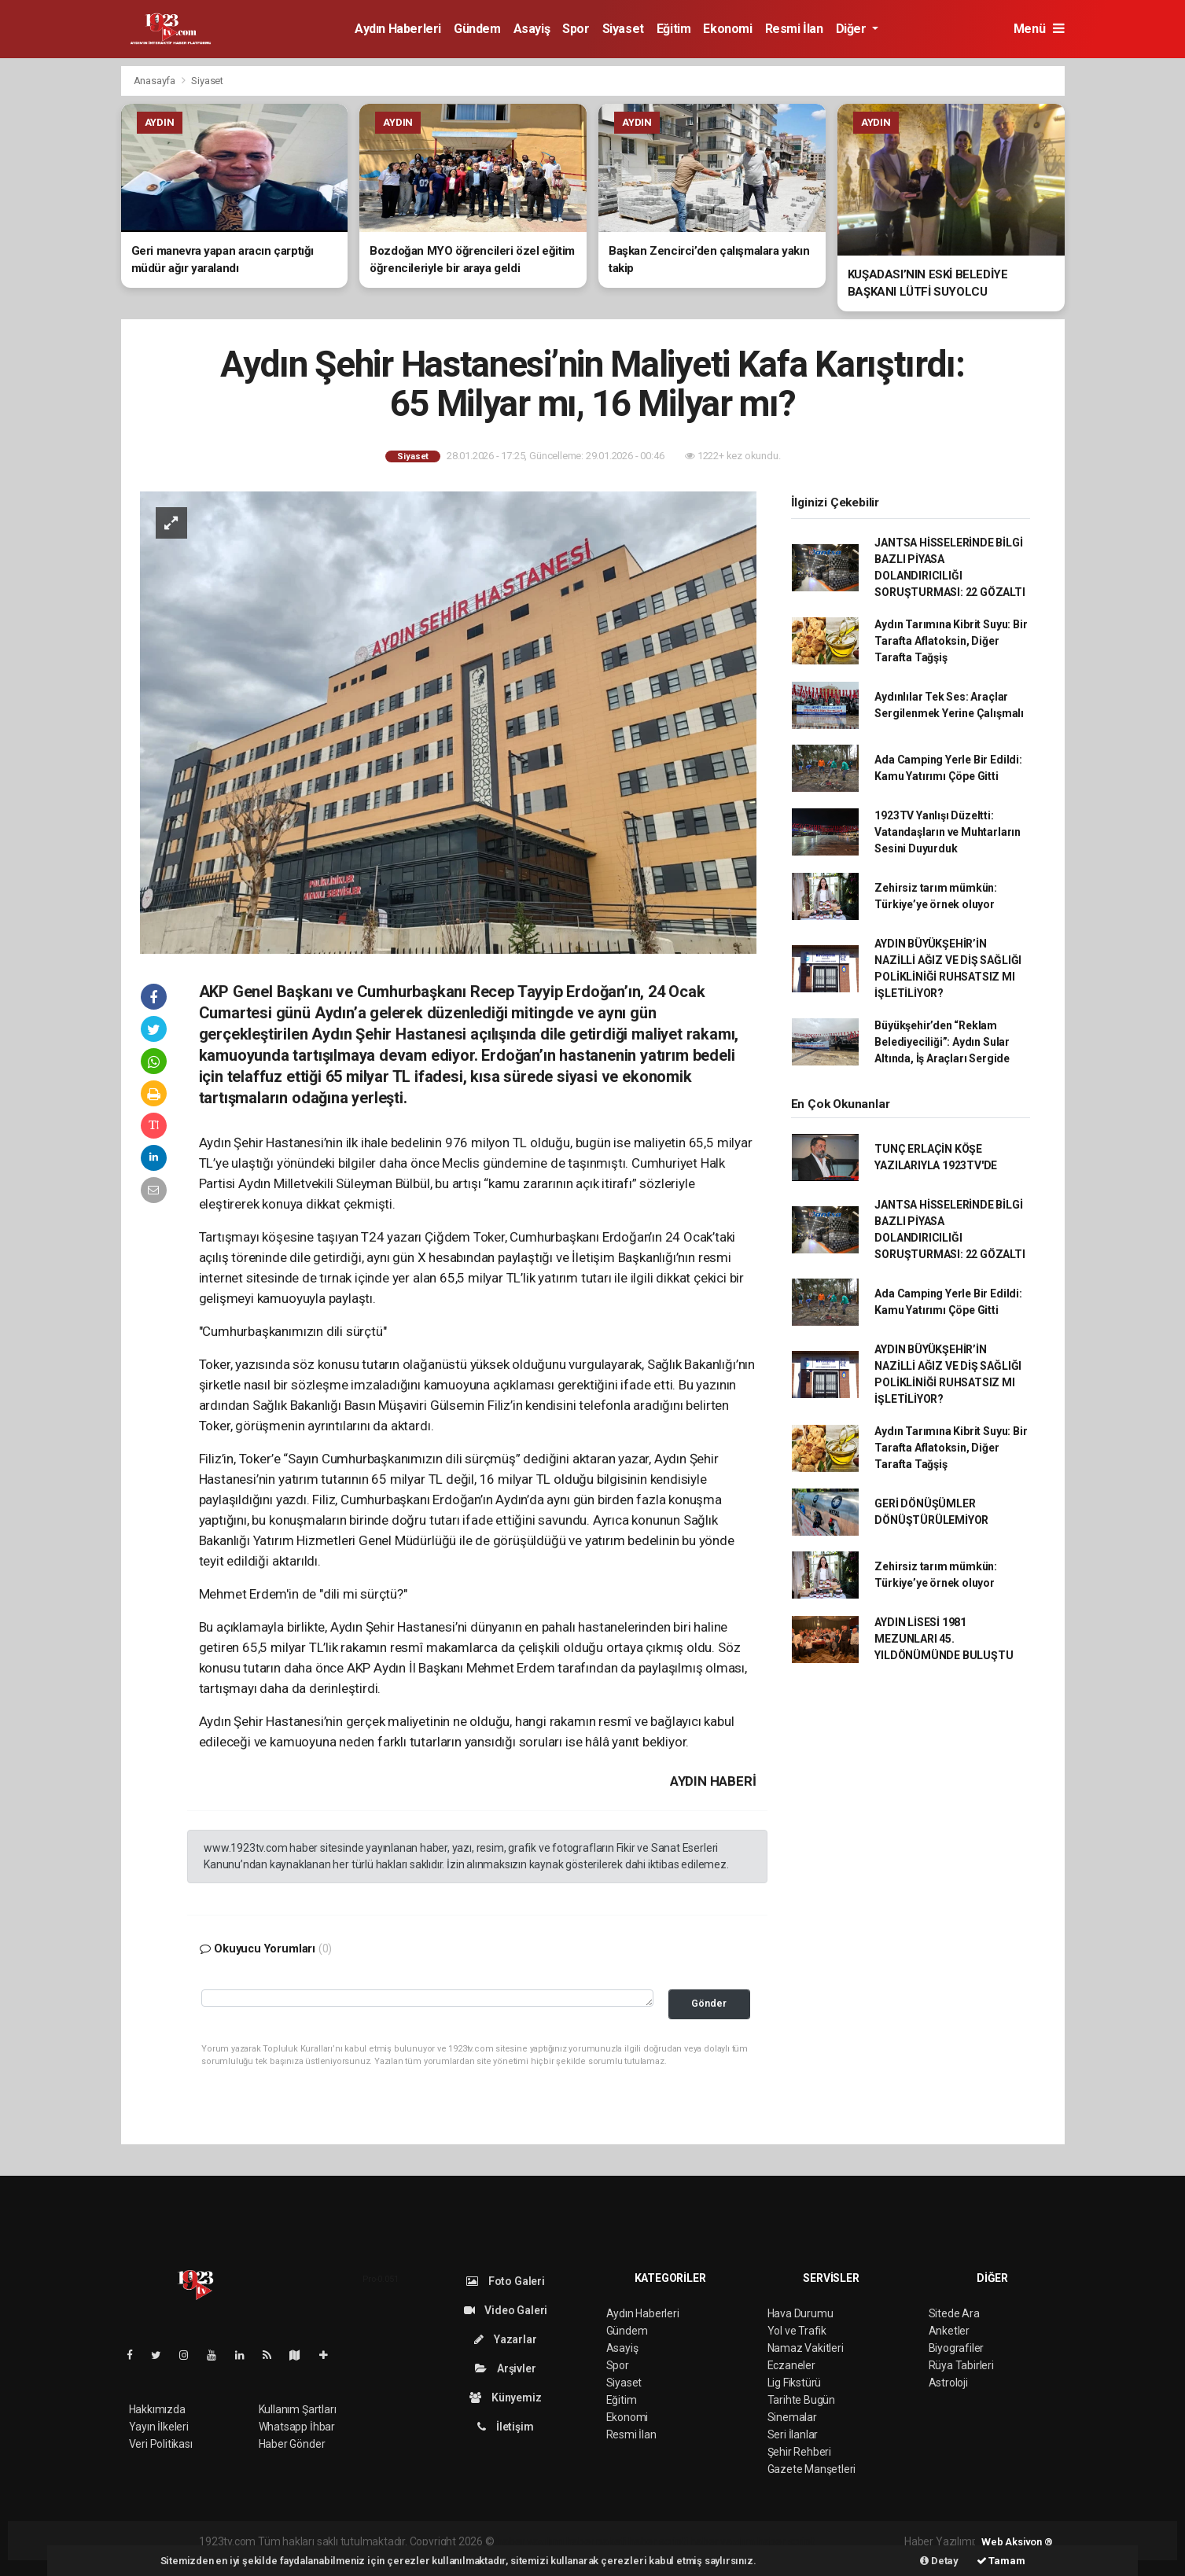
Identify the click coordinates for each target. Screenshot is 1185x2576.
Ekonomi (727, 28)
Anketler (949, 2330)
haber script (786, 2541)
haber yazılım (722, 2541)
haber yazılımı (529, 2541)
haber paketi (596, 2541)
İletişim (505, 2426)
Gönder (709, 2003)
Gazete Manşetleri (811, 2469)
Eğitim (674, 28)
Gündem (477, 28)
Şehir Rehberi (799, 2451)
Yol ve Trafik (797, 2330)
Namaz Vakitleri (805, 2348)
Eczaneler (791, 2365)
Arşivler (505, 2368)
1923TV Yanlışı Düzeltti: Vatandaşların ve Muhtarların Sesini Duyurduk (947, 832)
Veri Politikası (161, 2444)
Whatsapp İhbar (297, 2426)
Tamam (1001, 2561)
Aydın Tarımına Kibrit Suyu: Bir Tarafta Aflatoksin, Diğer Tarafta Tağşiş (950, 641)
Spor (575, 28)
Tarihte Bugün (801, 2400)
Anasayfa (156, 80)
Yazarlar (505, 2339)
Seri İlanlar (793, 2434)
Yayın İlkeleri (159, 2426)
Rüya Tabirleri (961, 2365)
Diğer (853, 28)
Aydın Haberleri (398, 28)
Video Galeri (505, 2310)
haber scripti (658, 2541)
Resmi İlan (794, 28)
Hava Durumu (800, 2313)
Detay (939, 2561)
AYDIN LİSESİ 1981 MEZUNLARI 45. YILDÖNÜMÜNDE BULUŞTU (943, 1639)
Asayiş (531, 28)
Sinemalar (792, 2417)
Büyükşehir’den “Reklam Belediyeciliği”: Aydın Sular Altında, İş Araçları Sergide (942, 1042)
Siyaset (623, 28)
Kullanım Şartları (298, 2409)
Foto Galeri (505, 2281)
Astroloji (948, 2382)
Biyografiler (956, 2348)
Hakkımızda (157, 2409)
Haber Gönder (292, 2444)
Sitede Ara (954, 2313)
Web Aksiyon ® (1017, 2542)
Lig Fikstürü (794, 2382)
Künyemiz (505, 2397)
